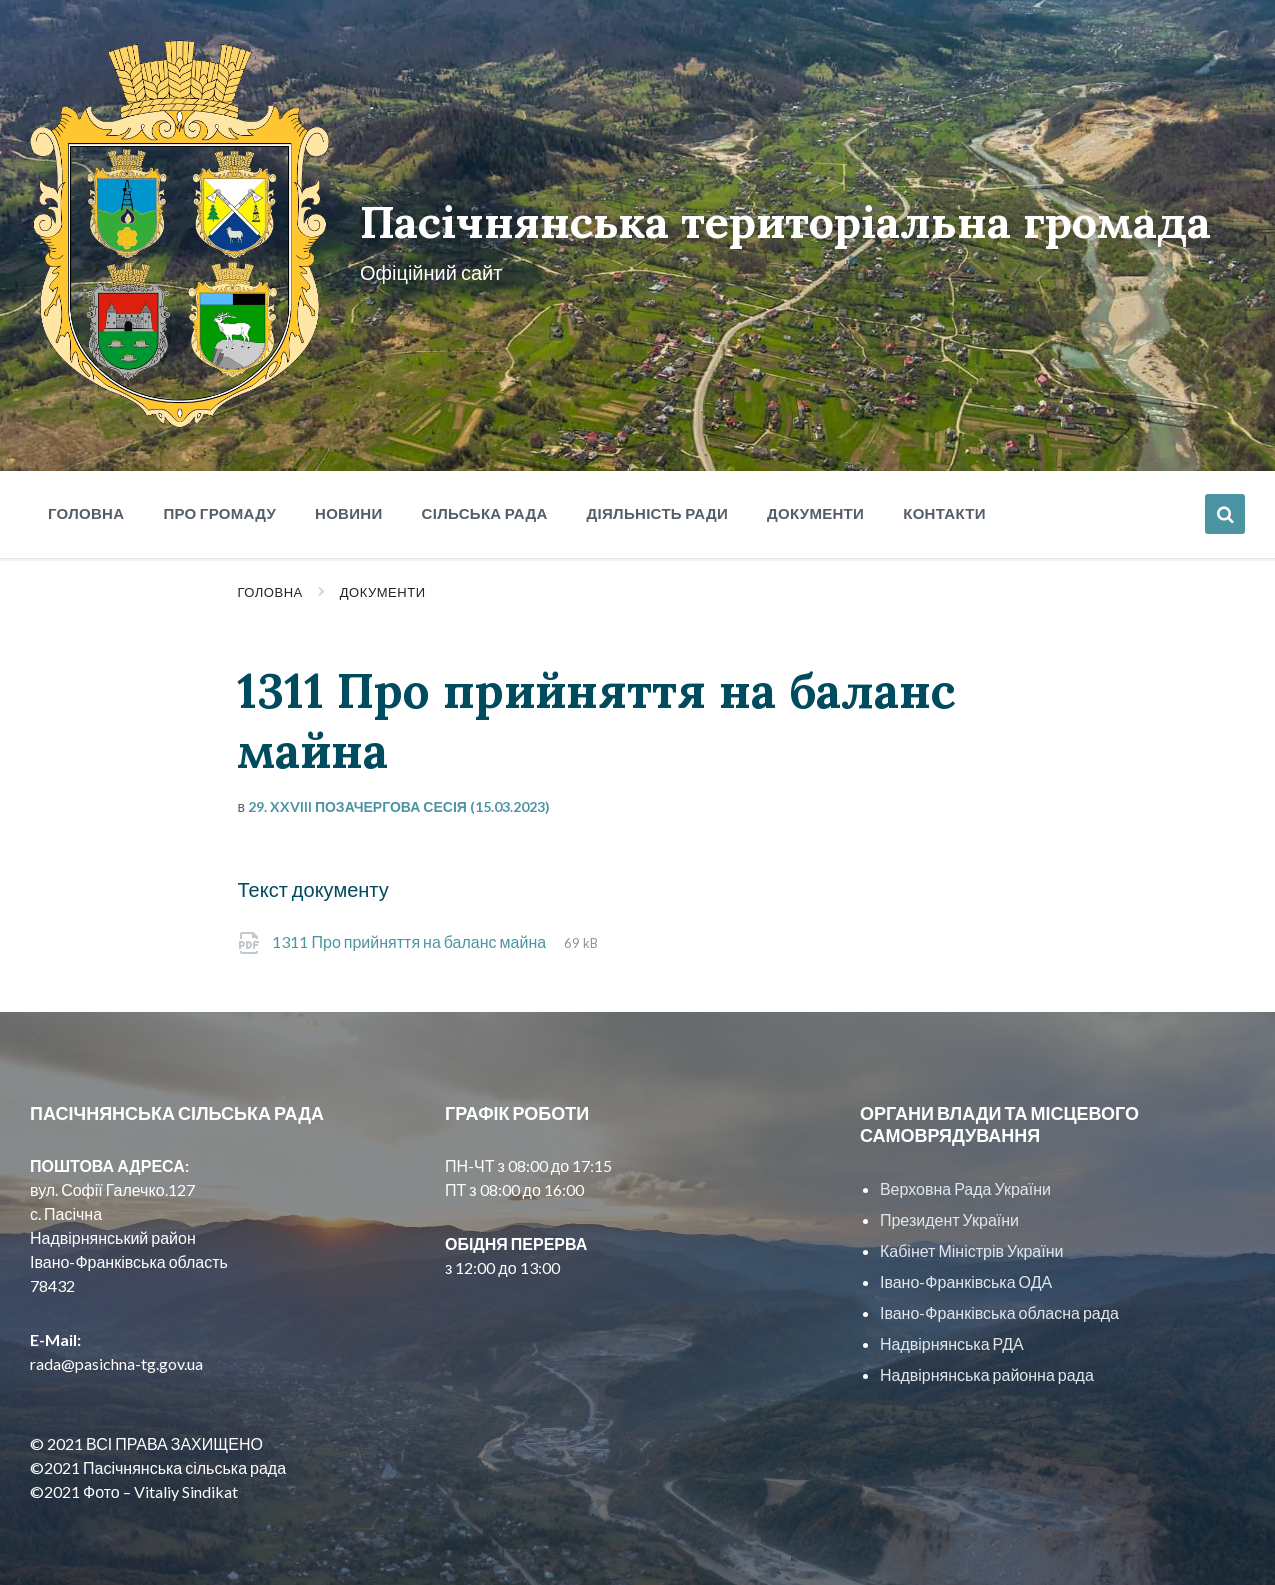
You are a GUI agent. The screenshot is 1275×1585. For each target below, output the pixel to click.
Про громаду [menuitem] (219, 504)
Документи (383, 583)
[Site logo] (176, 412)
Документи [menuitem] (815, 504)
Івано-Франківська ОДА (966, 1272)
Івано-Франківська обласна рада (999, 1303)
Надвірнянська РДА (952, 1334)
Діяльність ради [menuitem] (657, 504)
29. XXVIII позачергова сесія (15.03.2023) (399, 797)
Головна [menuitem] (86, 504)
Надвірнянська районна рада (987, 1365)
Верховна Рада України (965, 1179)
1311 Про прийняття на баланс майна (410, 932)
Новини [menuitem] (349, 504)
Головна (269, 583)
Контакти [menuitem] (944, 504)
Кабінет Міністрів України (971, 1241)
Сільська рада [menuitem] (485, 504)
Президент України (949, 1210)
